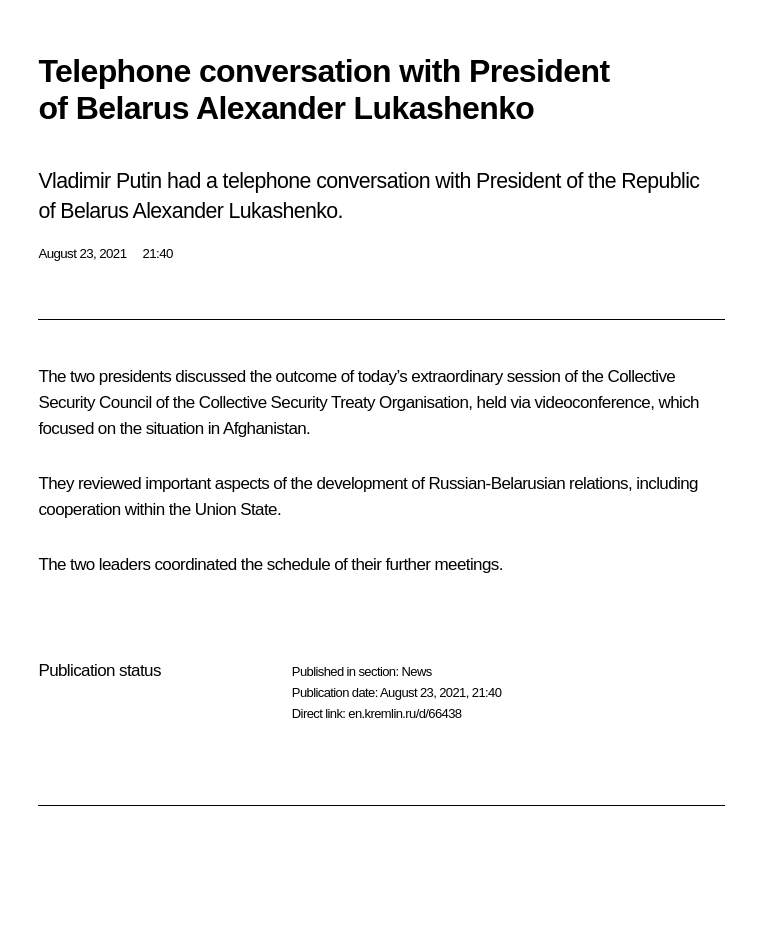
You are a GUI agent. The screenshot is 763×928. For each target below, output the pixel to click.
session (533, 376)
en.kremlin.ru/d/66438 (404, 713)
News (416, 671)
